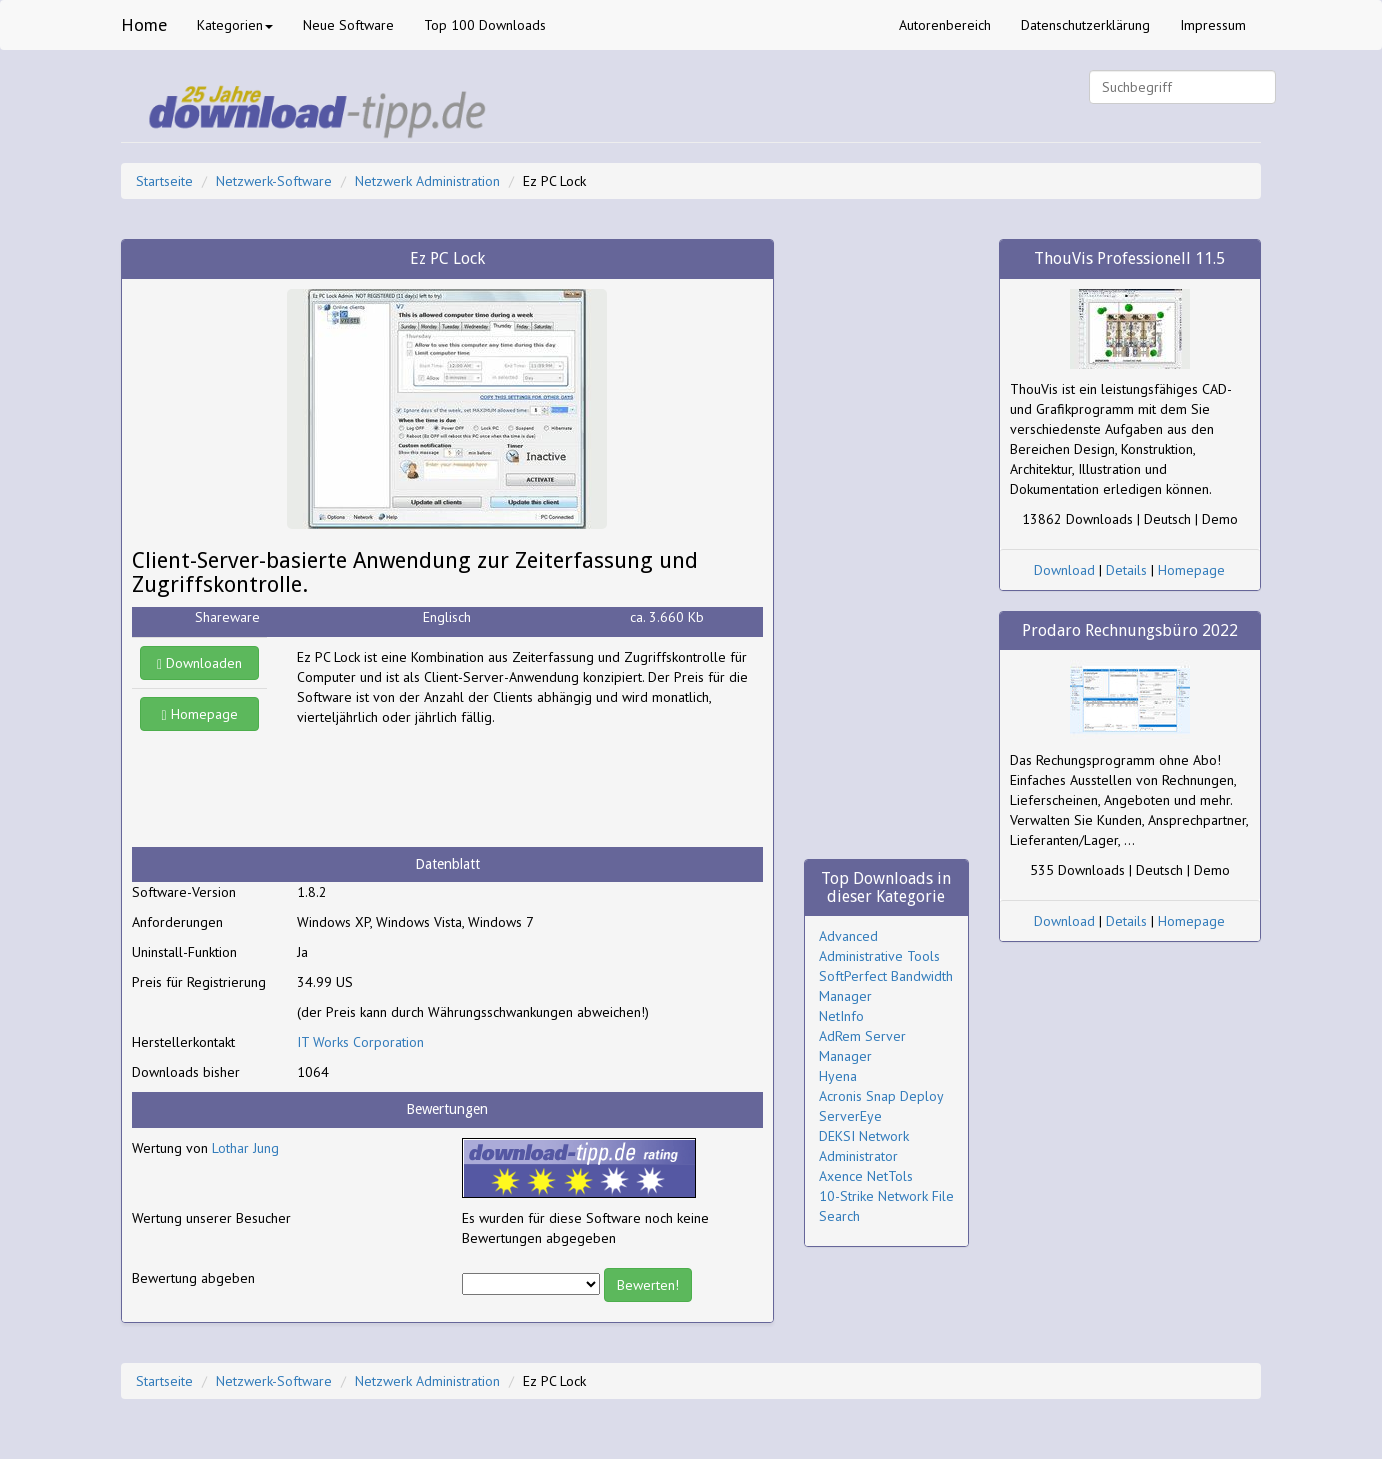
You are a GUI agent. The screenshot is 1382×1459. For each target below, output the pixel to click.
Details (1126, 570)
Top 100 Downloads (485, 25)
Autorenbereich (945, 25)
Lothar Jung (245, 1148)
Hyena (838, 1076)
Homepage (200, 714)
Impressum (1213, 25)
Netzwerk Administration (427, 181)
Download (1064, 570)
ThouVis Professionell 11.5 (1129, 258)
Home (144, 24)
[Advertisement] (457, 787)
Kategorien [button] (235, 25)
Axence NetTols (866, 1176)
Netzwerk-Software (274, 181)
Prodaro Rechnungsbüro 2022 (1130, 630)
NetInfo (841, 1016)
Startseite (164, 181)
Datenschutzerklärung (1085, 25)
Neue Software (348, 25)
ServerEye (850, 1116)
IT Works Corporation (360, 1042)
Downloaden (199, 663)
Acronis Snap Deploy (881, 1096)
